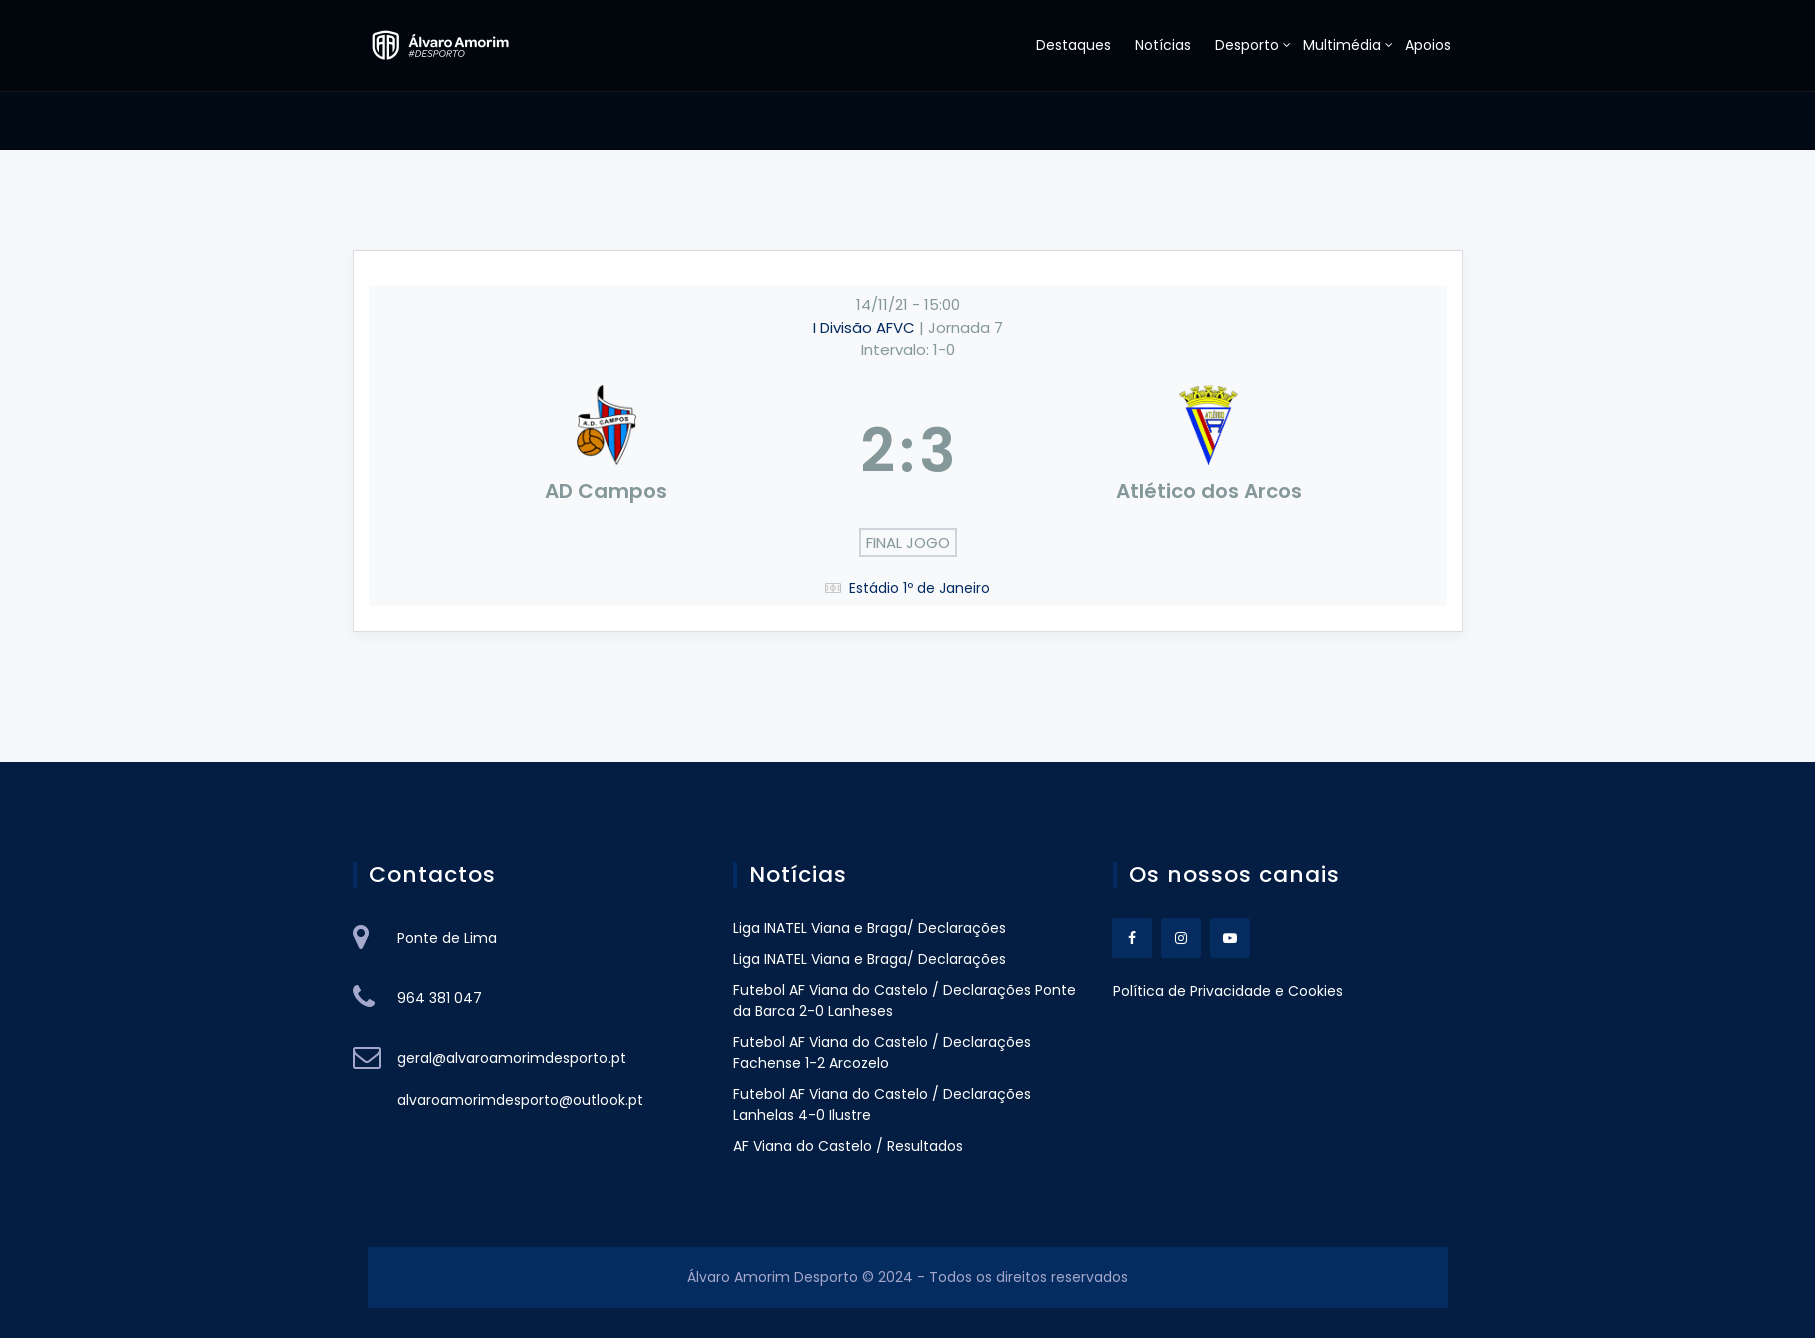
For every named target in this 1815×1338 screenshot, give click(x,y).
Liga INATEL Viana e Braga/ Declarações (869, 928)
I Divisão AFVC (866, 327)
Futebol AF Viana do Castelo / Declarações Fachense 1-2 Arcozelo (884, 1052)
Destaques (1073, 45)
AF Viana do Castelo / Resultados (848, 1146)
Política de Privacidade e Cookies (1228, 991)
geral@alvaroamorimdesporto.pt (511, 1058)
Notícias (1163, 45)
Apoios (1428, 45)
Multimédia (1342, 45)
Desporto (1247, 45)
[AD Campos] (607, 451)
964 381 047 (439, 998)
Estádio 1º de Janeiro (919, 588)
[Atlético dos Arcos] (1209, 451)
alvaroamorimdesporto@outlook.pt (520, 1100)
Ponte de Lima (447, 938)
